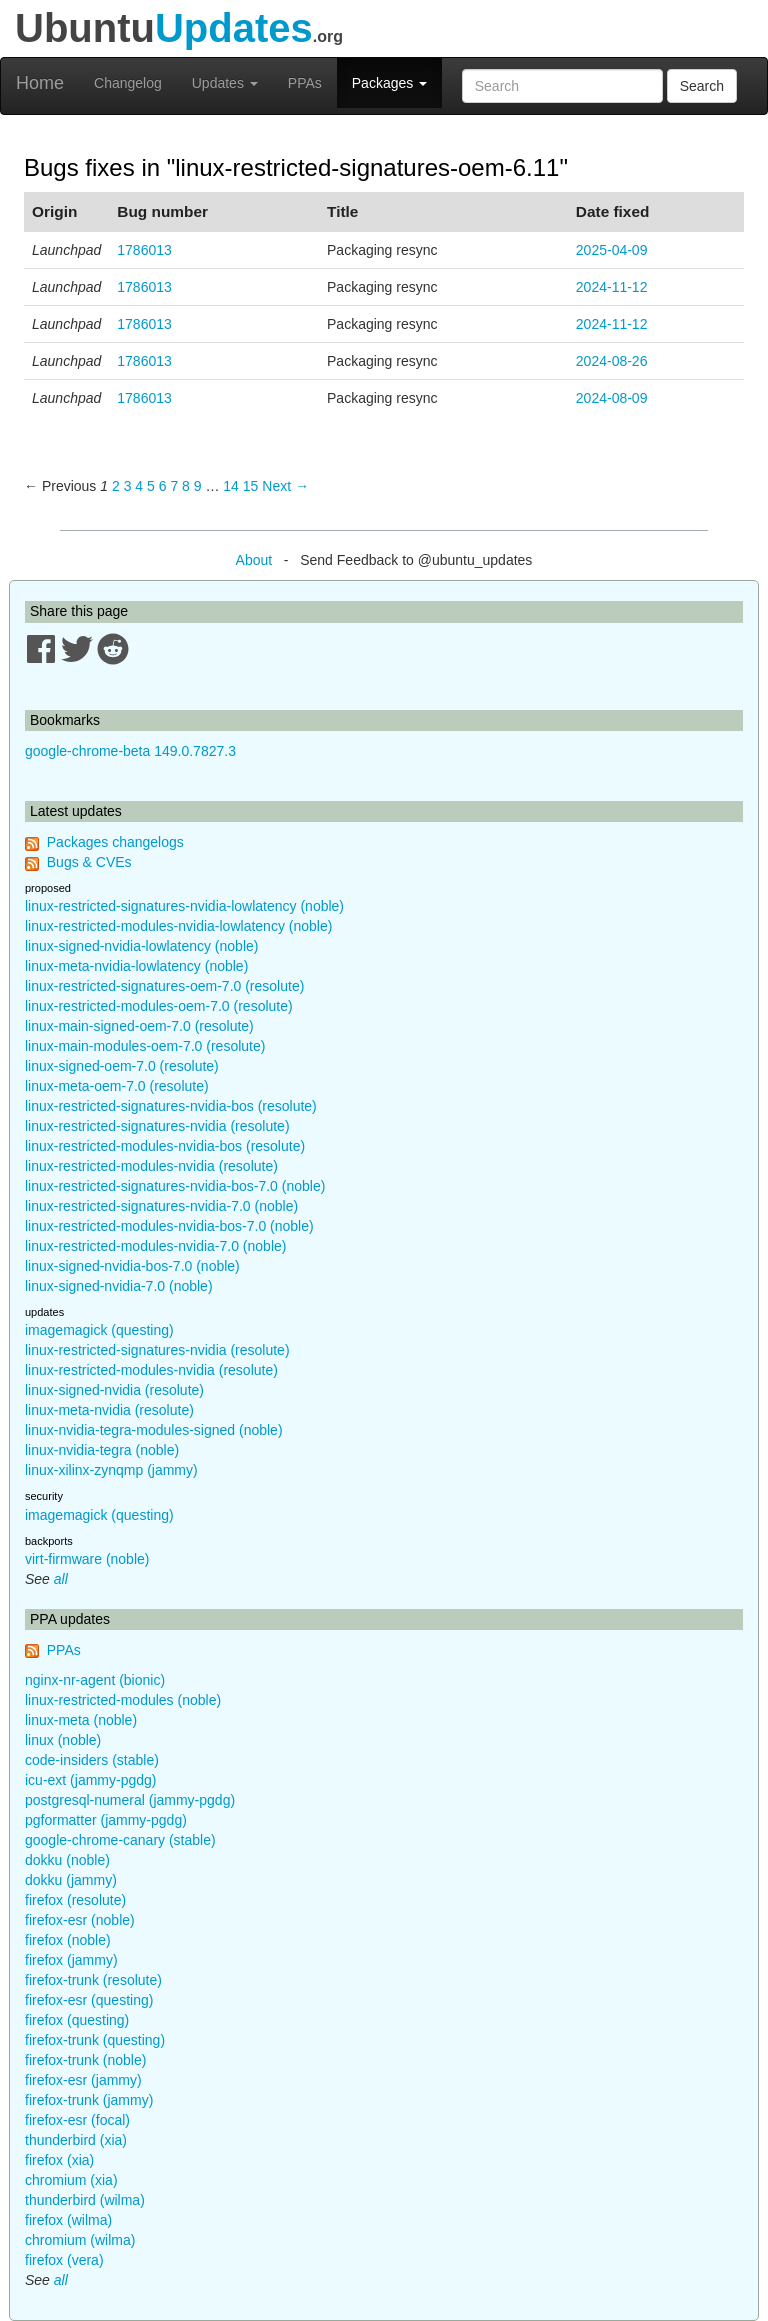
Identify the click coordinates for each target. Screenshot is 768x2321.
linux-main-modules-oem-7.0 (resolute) (145, 1046)
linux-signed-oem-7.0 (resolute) (122, 1066)
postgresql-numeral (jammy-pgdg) (130, 1800)
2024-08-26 (612, 361)
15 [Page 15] (251, 486)
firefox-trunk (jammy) (89, 2100)
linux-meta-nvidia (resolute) (109, 1410)
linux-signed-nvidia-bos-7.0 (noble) (132, 1266)
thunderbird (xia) (76, 2140)
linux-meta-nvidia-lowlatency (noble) (136, 966)
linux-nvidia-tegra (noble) (102, 1450)
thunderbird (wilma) (85, 2200)
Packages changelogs (115, 842)
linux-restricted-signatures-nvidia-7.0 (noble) (161, 1206)
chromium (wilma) (80, 2240)
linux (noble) (63, 1740)
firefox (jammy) (71, 1960)
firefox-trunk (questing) (95, 2040)
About (254, 560)
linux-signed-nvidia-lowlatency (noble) (141, 946)
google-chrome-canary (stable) (120, 1840)
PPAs (305, 83)
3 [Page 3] (128, 486)
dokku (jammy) (71, 1880)
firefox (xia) (59, 2160)
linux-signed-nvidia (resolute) (114, 1390)
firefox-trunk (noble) (85, 2060)
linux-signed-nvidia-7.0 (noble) (119, 1286)
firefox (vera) (64, 2260)
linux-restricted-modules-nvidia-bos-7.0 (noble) (169, 1226)
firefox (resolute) (75, 1900)
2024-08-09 (612, 398)
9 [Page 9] (198, 486)
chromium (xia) (71, 2180)
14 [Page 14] (231, 486)
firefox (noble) (68, 1940)
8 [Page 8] (186, 486)
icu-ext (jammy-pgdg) (90, 1780)
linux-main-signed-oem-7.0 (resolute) (139, 1026)
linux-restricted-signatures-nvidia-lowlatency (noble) (184, 906)
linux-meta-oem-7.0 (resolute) (117, 1086)
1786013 (144, 250)
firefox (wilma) (68, 2220)
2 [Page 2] (116, 486)
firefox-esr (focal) (77, 2120)
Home (40, 83)
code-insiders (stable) (92, 1760)
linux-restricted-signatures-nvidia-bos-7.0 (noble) (175, 1186)
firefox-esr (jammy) (83, 2080)
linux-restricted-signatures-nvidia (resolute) (157, 1126)
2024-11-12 (612, 287)
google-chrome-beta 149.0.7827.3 (130, 751)
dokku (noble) (67, 1860)
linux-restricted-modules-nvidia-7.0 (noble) (155, 1246)
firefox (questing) (77, 2020)
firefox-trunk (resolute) (93, 1980)
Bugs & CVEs (89, 862)
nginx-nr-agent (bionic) (95, 1680)
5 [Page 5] (151, 486)
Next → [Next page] (285, 486)
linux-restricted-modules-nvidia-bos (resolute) (165, 1146)
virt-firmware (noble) (87, 1559)
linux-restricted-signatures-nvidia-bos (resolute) (171, 1106)
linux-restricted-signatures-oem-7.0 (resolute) (164, 986)
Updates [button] (225, 83)
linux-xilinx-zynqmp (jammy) (111, 1470)
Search (702, 86)
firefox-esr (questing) (89, 2000)
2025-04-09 (612, 250)
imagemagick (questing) (99, 1330)
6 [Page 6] (163, 486)
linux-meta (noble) (81, 1720)
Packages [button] (389, 83)
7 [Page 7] (174, 486)
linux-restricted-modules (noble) (123, 1700)
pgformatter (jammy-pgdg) (106, 1820)
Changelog (128, 83)
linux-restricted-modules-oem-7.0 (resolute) (159, 1006)
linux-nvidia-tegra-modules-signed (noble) (154, 1430)
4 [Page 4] (139, 486)
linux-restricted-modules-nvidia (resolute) (151, 1166)
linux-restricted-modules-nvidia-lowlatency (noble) (178, 926)
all (61, 1579)
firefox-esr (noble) (80, 1920)
